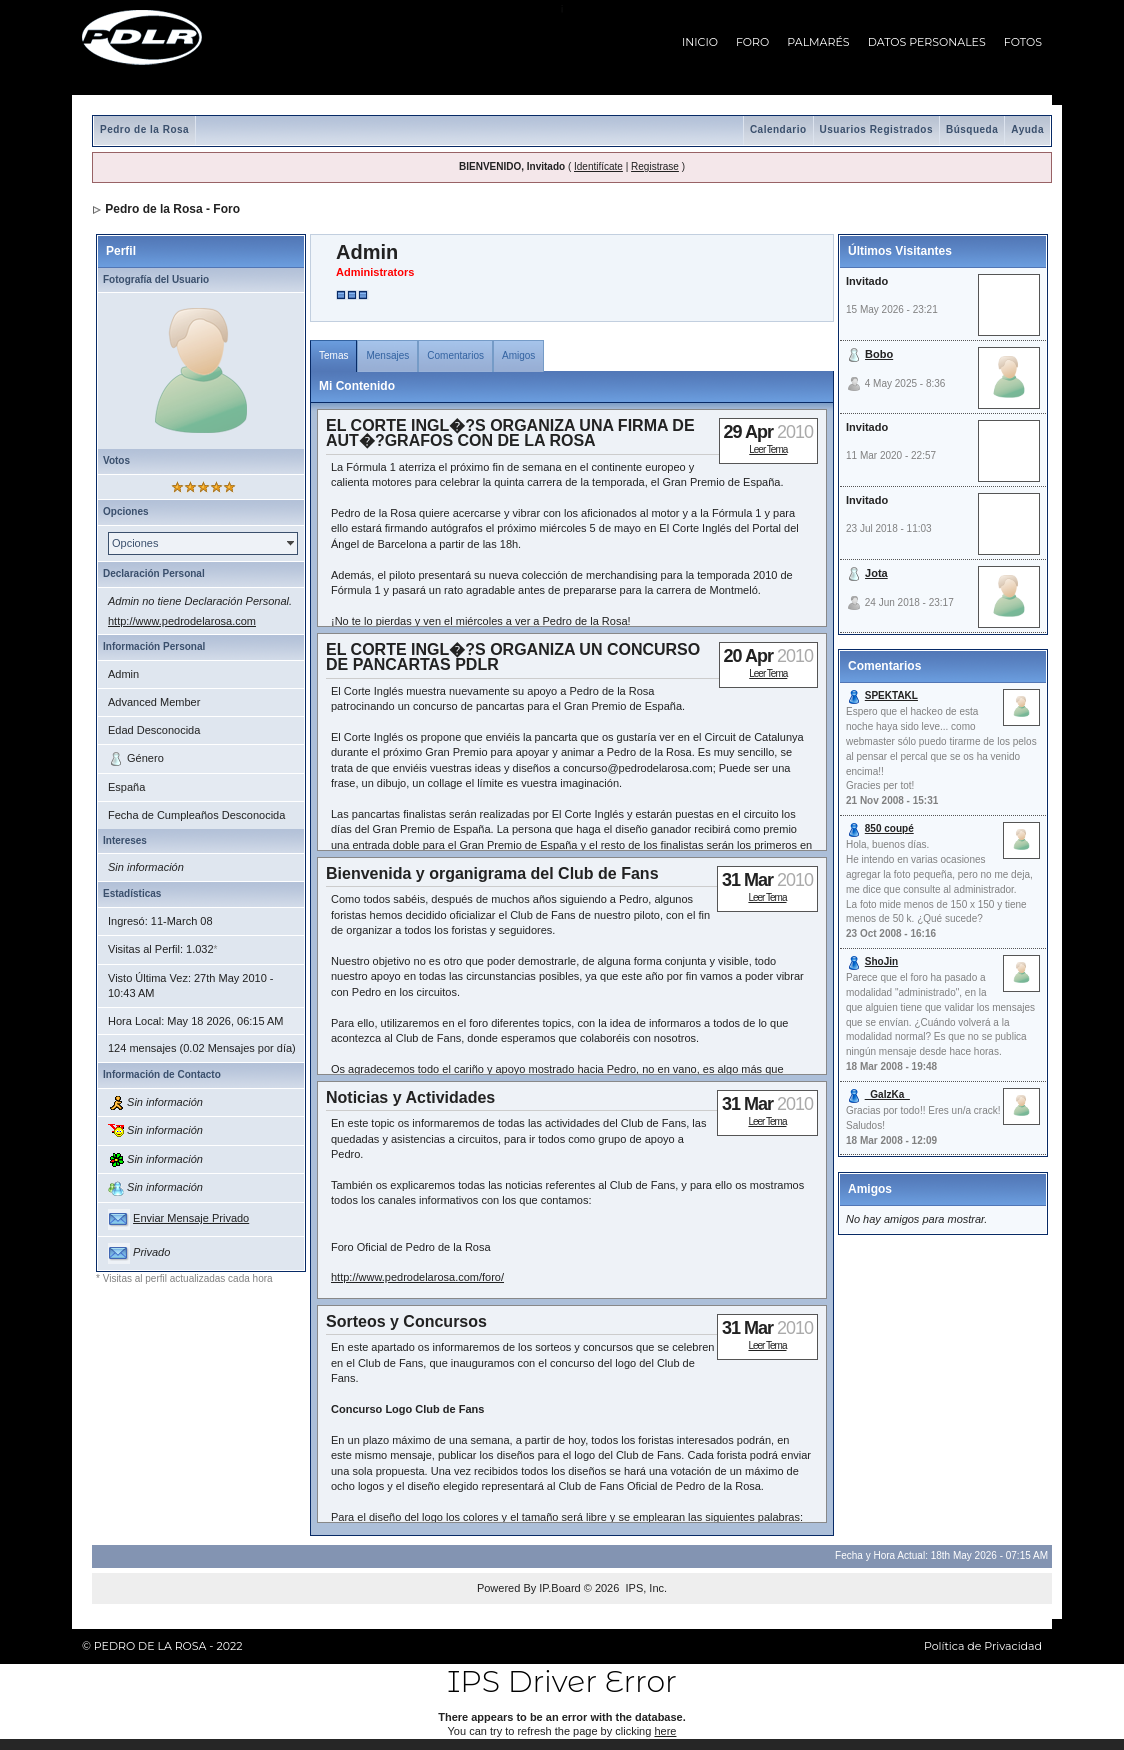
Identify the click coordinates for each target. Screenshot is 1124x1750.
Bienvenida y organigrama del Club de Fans (492, 873)
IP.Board (559, 1588)
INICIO (700, 42)
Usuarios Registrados (876, 129)
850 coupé (889, 828)
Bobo (879, 354)
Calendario (778, 129)
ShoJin (881, 961)
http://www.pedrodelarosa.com (182, 621)
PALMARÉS (818, 42)
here (665, 1731)
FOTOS (1023, 42)
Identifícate (598, 166)
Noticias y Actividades (410, 1097)
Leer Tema (768, 449)
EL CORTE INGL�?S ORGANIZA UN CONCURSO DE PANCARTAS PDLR (513, 657)
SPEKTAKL (891, 695)
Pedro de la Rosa (144, 129)
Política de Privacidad (983, 1646)
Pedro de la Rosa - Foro (172, 209)
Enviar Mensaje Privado (191, 1218)
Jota (876, 573)
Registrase (655, 166)
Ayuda (1027, 129)
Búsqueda (972, 129)
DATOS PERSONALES (927, 42)
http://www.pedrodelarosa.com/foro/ (417, 1277)
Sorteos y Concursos (406, 1321)
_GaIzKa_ (887, 1094)
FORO (752, 42)
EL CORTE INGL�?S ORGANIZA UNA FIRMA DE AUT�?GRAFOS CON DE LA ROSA (510, 433)
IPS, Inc (644, 1588)
